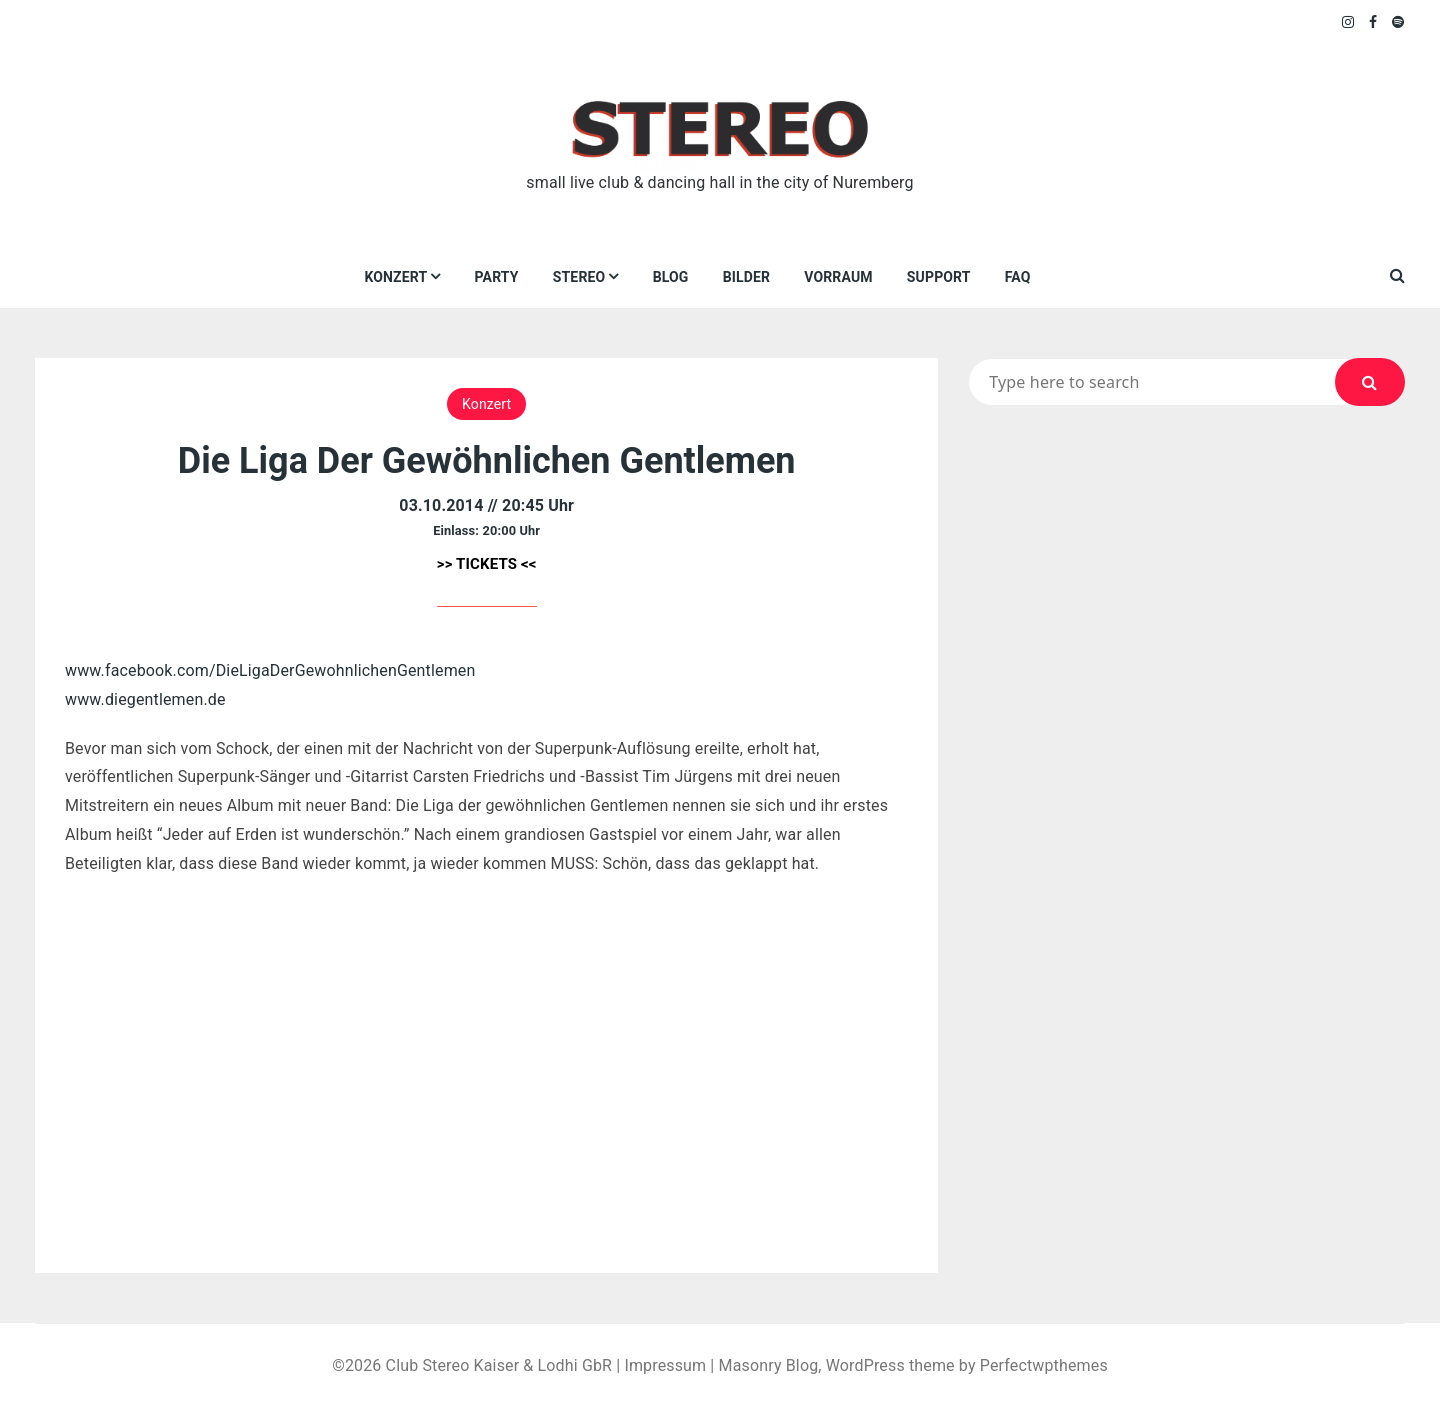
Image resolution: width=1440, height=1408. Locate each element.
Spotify (1398, 22)
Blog (671, 277)
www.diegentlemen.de (145, 699)
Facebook (1373, 22)
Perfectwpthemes (1044, 1365)
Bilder (746, 277)
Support (939, 277)
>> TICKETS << (487, 564)
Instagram (1349, 22)
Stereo (579, 277)
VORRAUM (838, 277)
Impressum (665, 1365)
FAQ (1018, 277)
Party (497, 277)
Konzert (395, 277)
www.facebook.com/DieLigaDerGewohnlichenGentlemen (270, 670)
